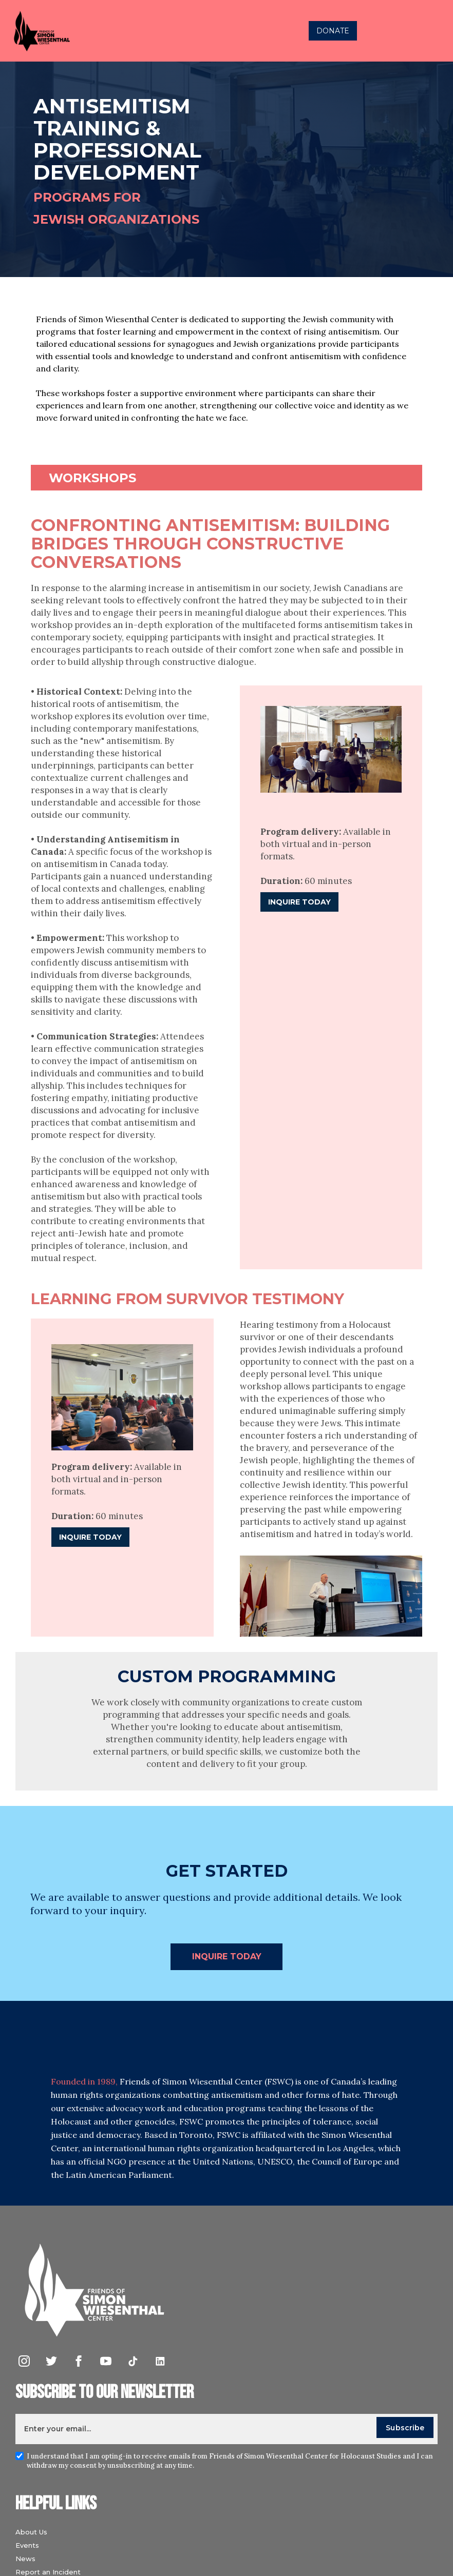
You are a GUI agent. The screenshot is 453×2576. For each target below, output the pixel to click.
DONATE (332, 30)
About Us (31, 2532)
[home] (124, 31)
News (25, 2558)
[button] (434, 31)
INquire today (226, 1956)
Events (27, 2545)
